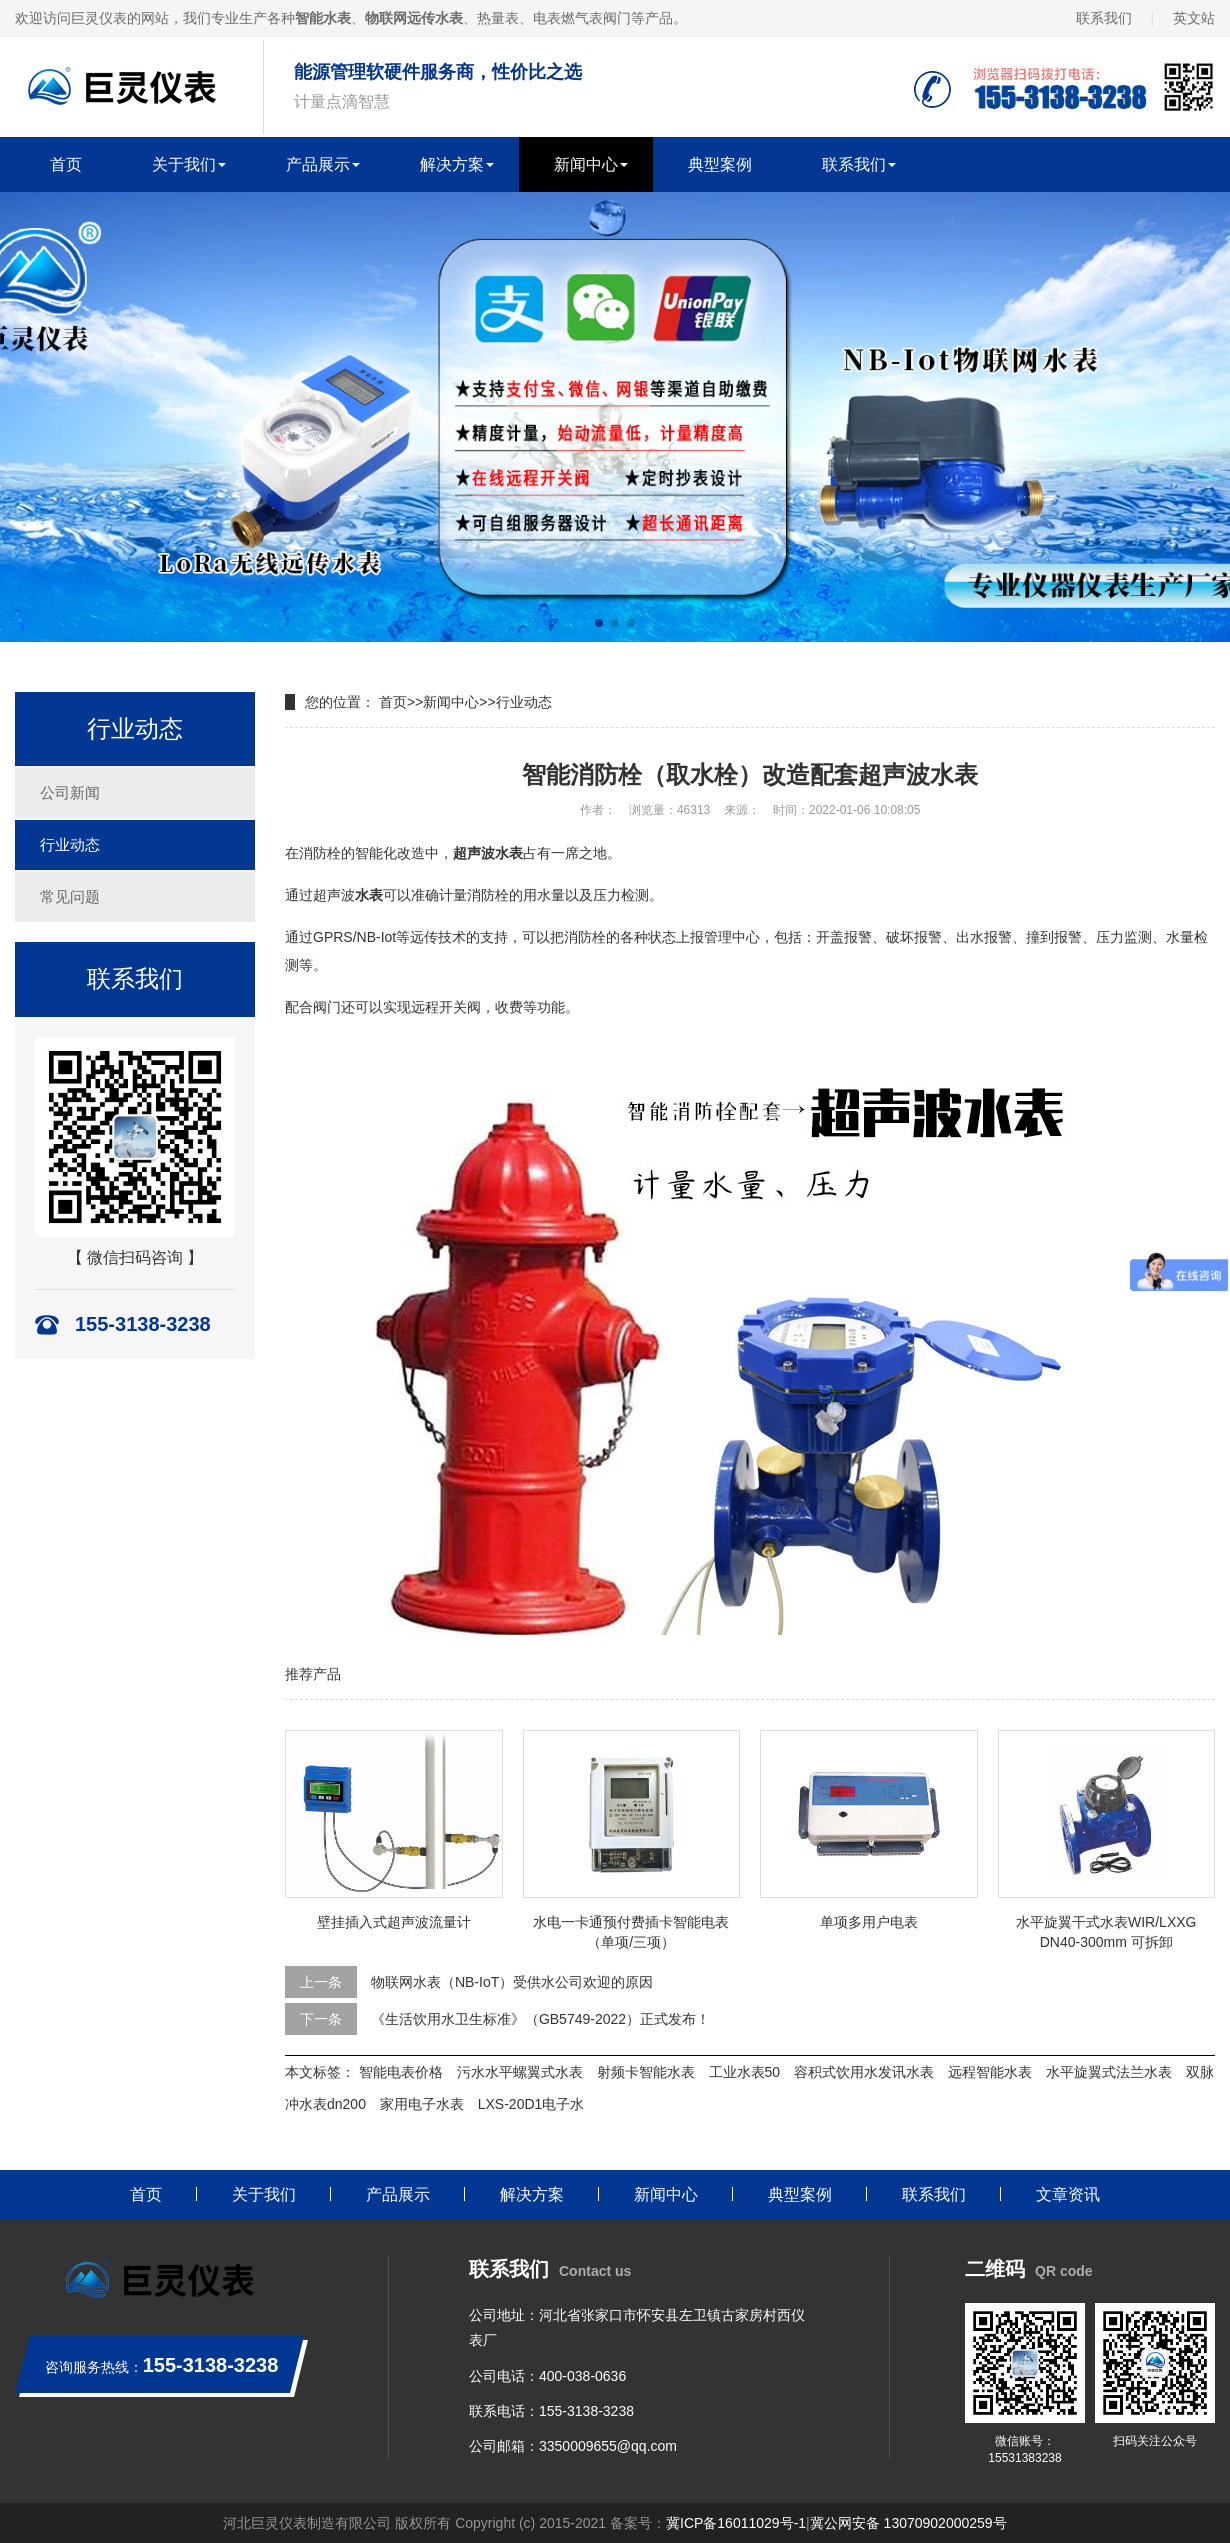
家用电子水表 (422, 2104)
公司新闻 (70, 792)
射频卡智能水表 (646, 2072)
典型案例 (720, 164)
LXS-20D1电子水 (531, 2104)
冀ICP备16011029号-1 (736, 2523)
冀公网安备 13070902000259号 (908, 2523)
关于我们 (184, 164)
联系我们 (1104, 18)
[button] (599, 623)
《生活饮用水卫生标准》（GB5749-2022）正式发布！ (540, 2019)
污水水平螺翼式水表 (520, 2072)
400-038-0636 (582, 2376)
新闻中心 (586, 164)
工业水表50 (745, 2072)
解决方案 (452, 164)
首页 (66, 164)
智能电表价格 (401, 2072)
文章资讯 (1068, 2194)
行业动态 (70, 844)
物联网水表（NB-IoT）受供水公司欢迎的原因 (512, 1982)
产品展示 (318, 164)
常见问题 (70, 896)
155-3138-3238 (586, 2411)
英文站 (1194, 18)
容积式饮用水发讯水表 (864, 2072)
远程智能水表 (990, 2072)
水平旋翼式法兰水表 (1109, 2072)
